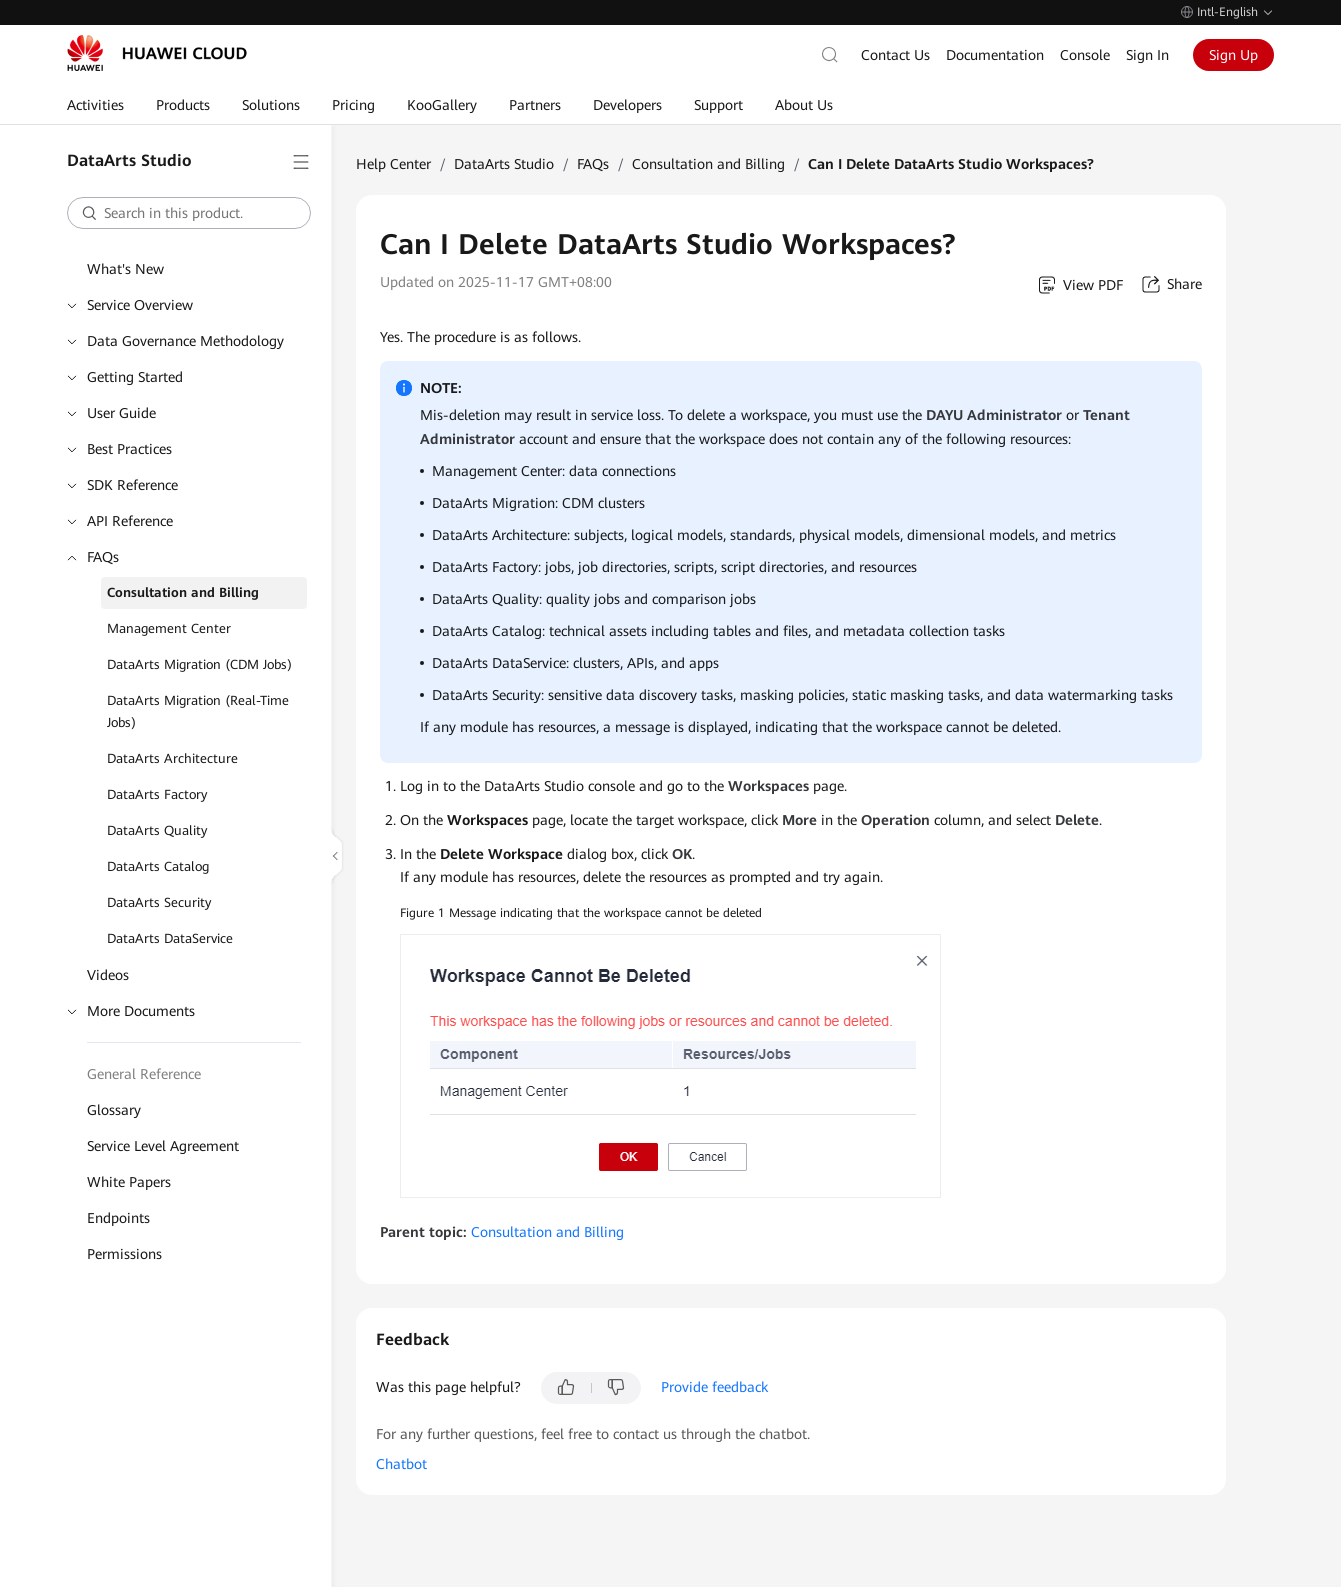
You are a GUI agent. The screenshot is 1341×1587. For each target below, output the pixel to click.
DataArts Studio (504, 164)
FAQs (103, 557)
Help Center (393, 164)
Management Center (169, 628)
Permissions (124, 1254)
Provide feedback (714, 1387)
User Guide (121, 413)
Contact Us (895, 55)
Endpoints (118, 1218)
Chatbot (401, 1464)
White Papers (129, 1182)
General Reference (144, 1074)
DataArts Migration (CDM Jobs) (199, 664)
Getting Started (135, 377)
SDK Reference (132, 485)
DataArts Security (159, 902)
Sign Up (1233, 55)
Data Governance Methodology (185, 341)
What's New (125, 269)
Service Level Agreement (163, 1146)
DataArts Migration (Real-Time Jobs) (198, 711)
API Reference (130, 521)
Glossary (114, 1110)
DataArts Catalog (158, 866)
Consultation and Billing (183, 592)
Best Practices (129, 449)
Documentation (995, 55)
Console (1085, 55)
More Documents (141, 1011)
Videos (108, 975)
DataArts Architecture (172, 758)
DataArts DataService (170, 938)
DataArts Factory (157, 794)
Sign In (1147, 55)
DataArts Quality (157, 830)
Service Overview (140, 305)
